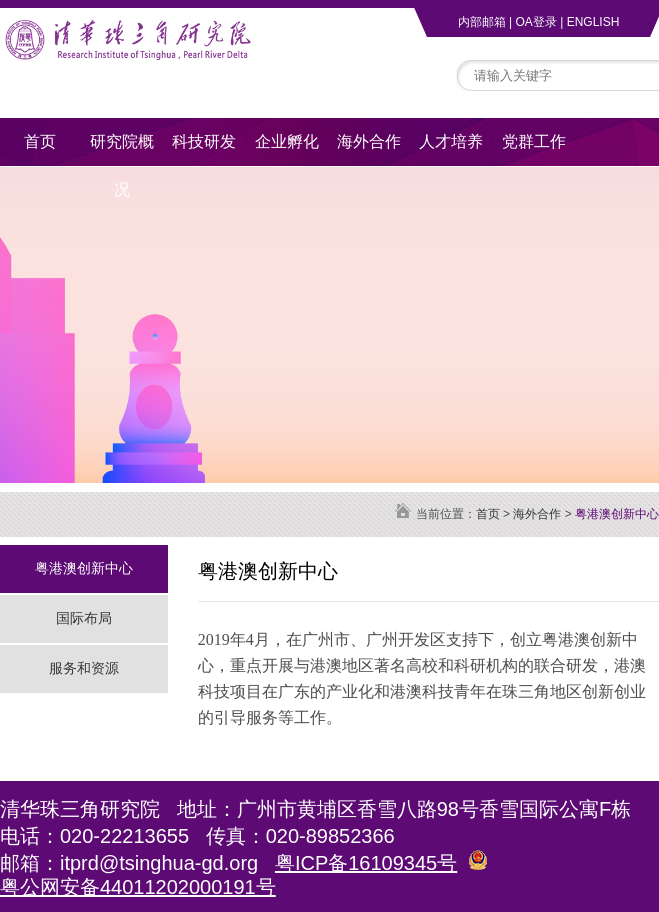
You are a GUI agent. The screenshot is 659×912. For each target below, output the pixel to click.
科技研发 (204, 141)
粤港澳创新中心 (84, 568)
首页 (40, 141)
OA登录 (535, 22)
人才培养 (451, 141)
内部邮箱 (482, 22)
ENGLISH (593, 22)
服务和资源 (84, 668)
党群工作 (534, 141)
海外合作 (369, 141)
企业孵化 (287, 141)
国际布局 (84, 618)
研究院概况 (122, 149)
